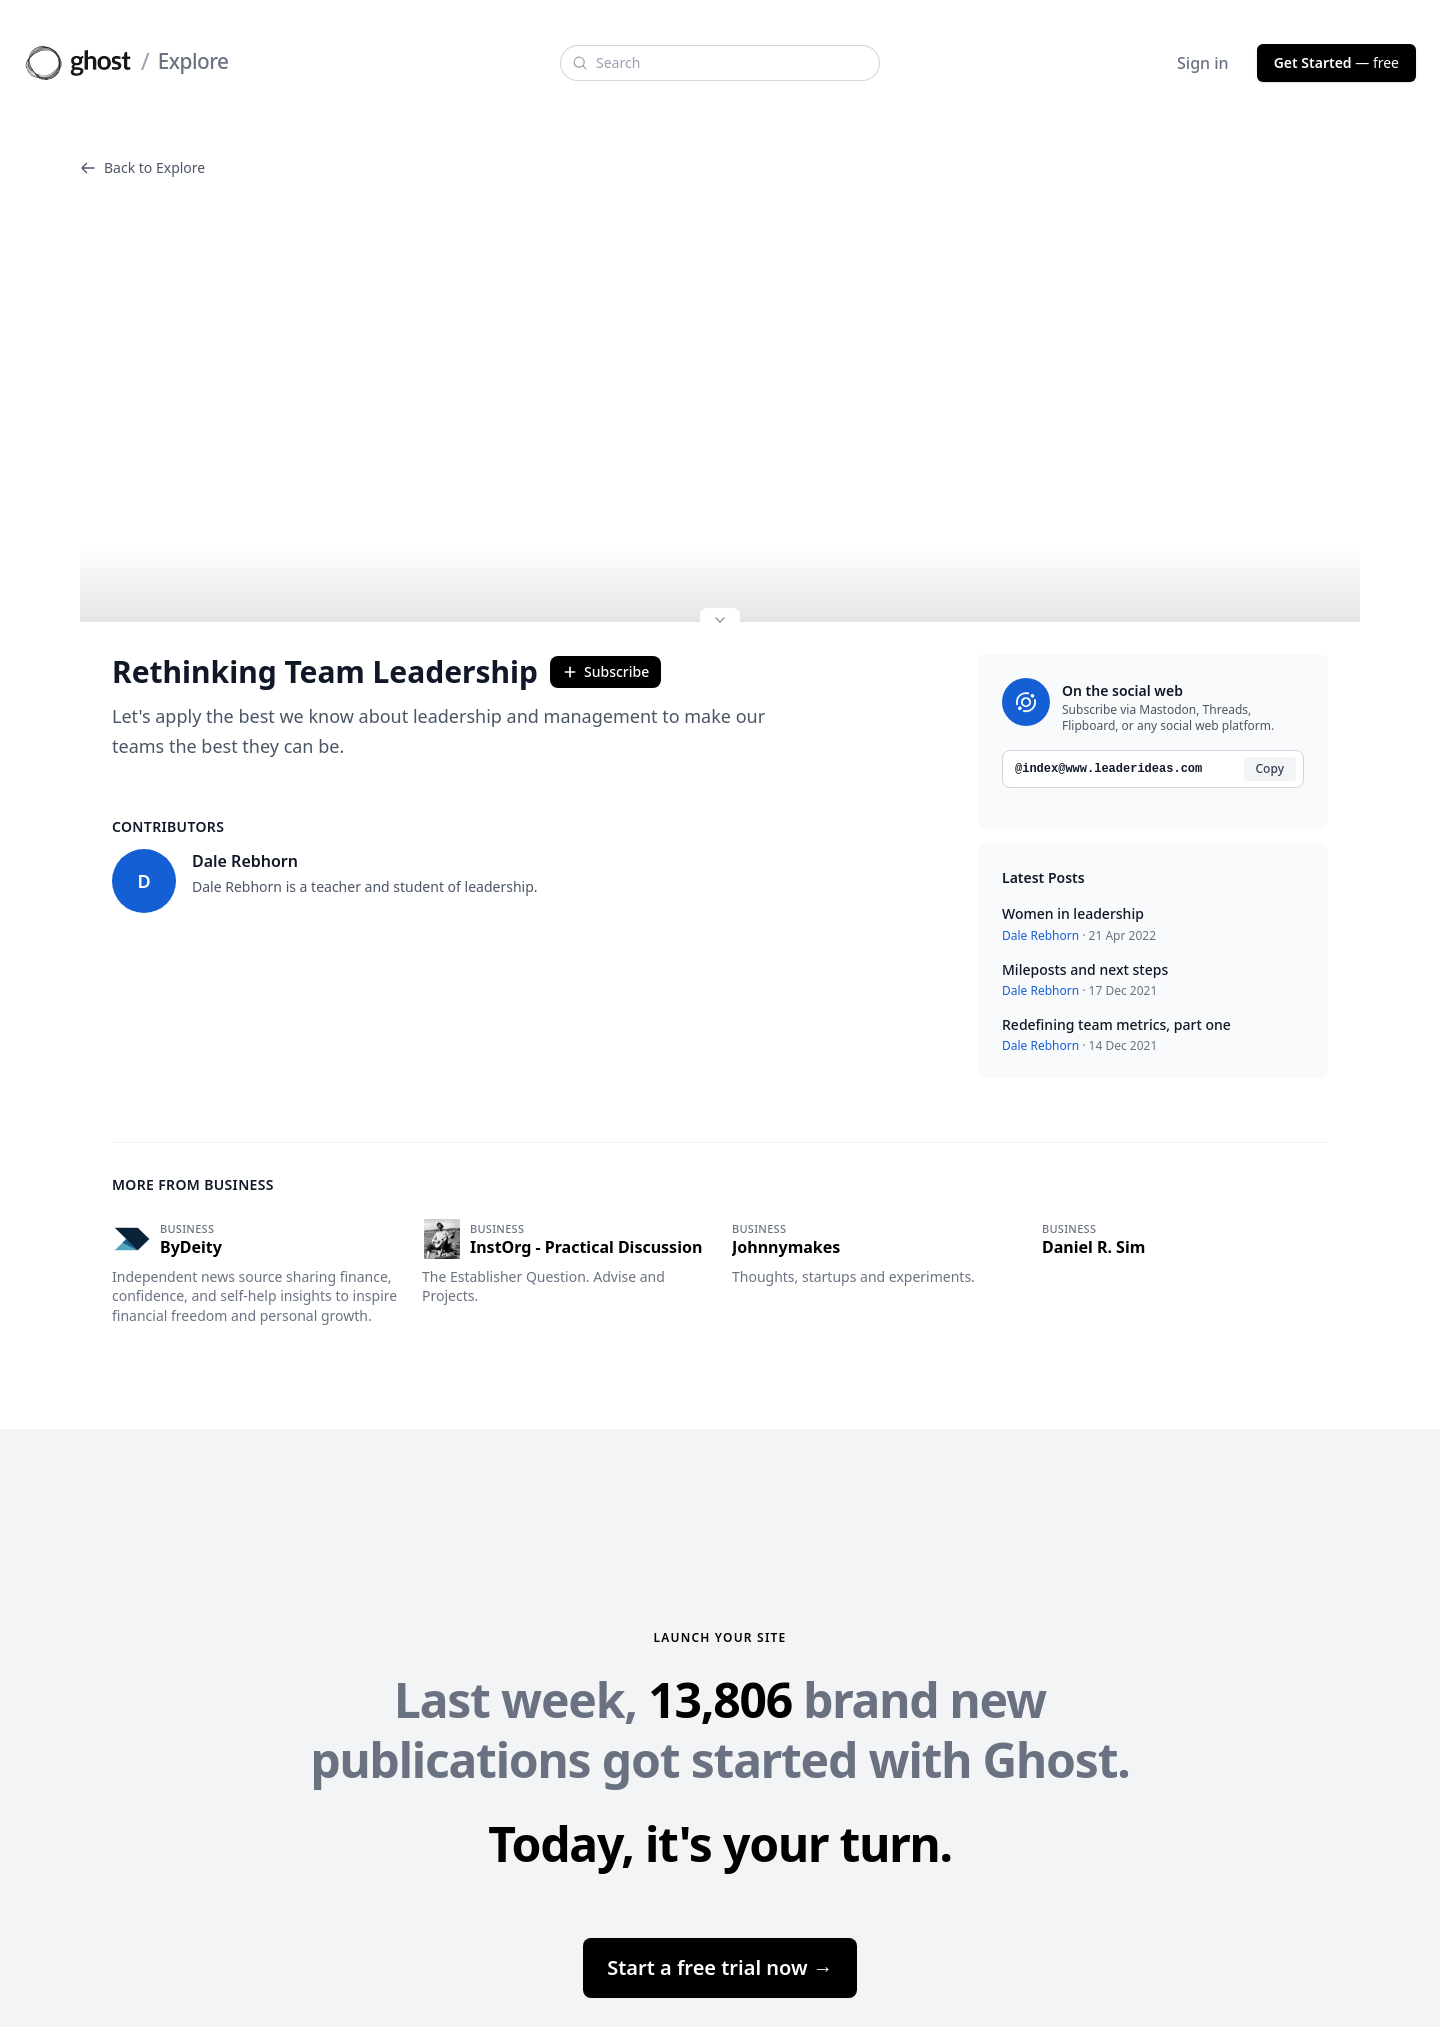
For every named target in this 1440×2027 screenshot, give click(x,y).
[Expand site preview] (720, 622)
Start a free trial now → (720, 1967)
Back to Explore (142, 167)
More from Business (193, 1184)
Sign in (1203, 63)
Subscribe (605, 671)
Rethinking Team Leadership (325, 672)
